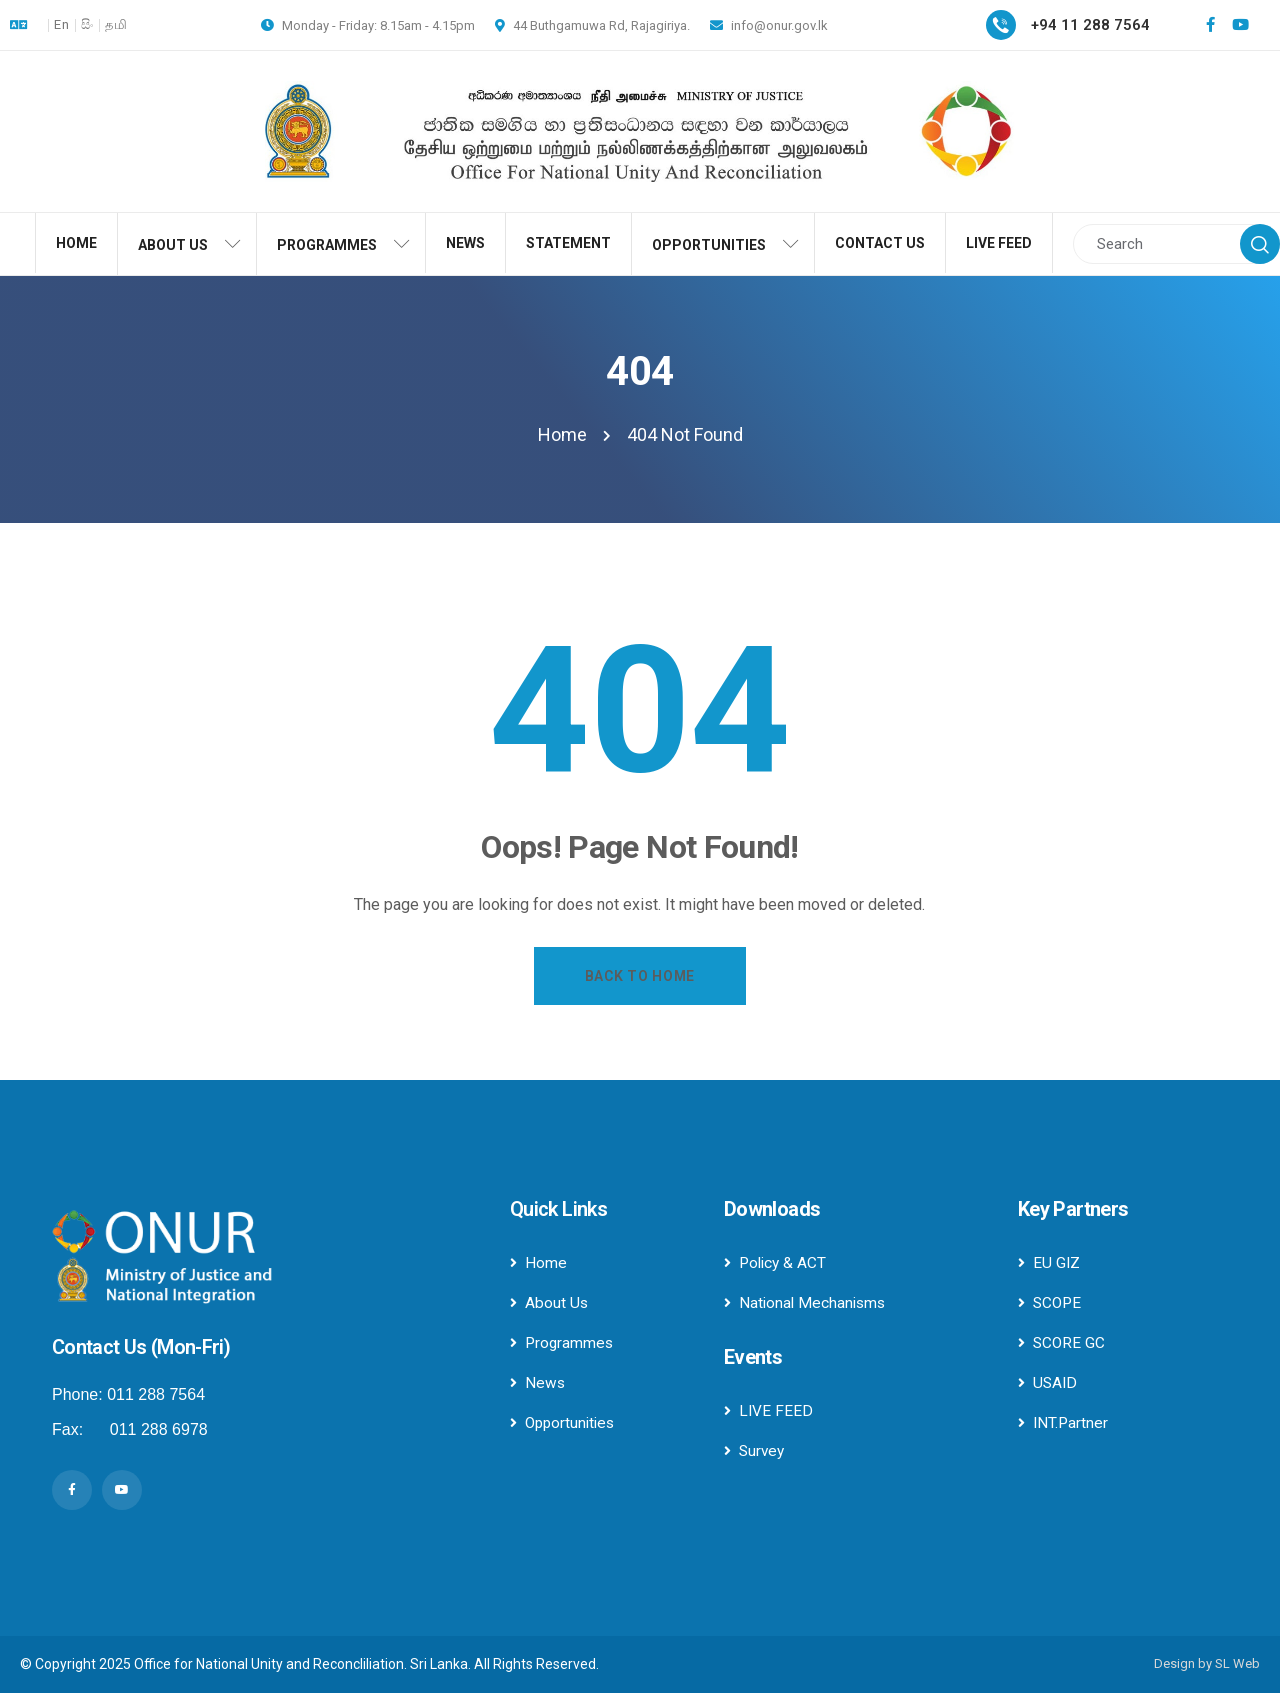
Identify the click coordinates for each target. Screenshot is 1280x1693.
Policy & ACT (777, 1262)
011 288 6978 (159, 1429)
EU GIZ (1049, 1262)
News (538, 1382)
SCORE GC (1062, 1342)
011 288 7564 (156, 1394)
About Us (549, 1302)
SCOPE (1051, 1302)
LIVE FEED (769, 1410)
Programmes (563, 1342)
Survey (755, 1450)
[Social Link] (1210, 25)
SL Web (1237, 1663)
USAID (1048, 1382)
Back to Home (640, 976)
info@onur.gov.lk (769, 25)
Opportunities (565, 1422)
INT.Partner (1064, 1422)
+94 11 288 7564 (1090, 25)
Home (538, 1262)
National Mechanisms (807, 1302)
